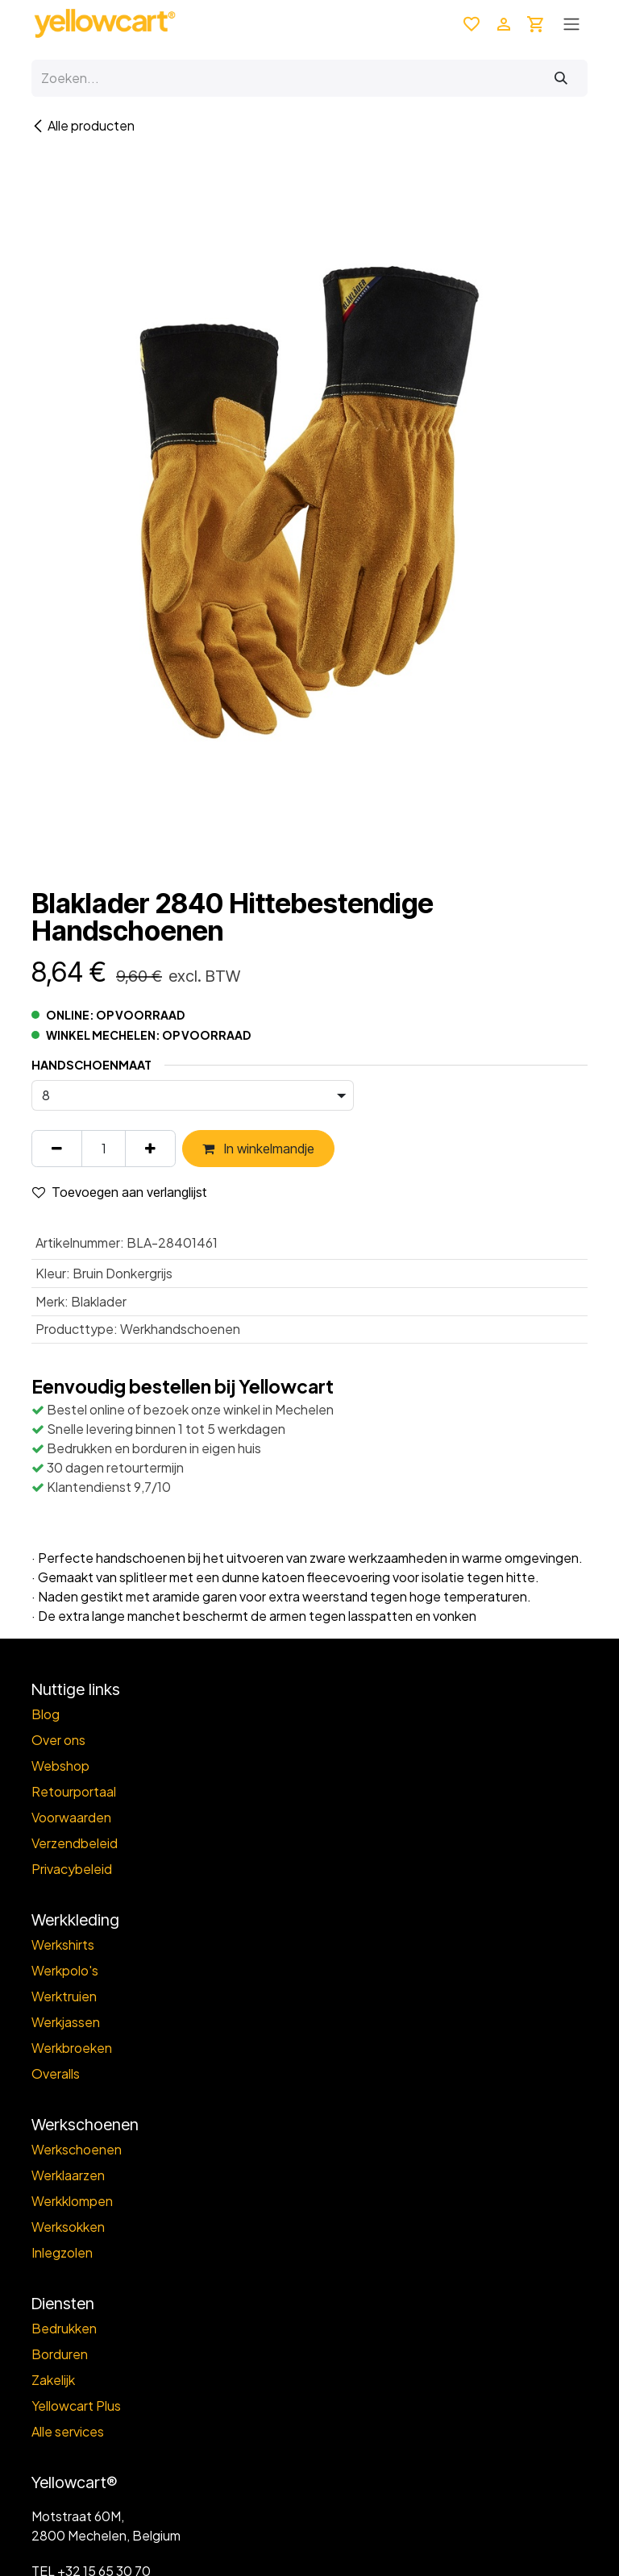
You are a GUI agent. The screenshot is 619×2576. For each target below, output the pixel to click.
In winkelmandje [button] (258, 1149)
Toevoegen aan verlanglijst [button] (119, 1192)
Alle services (67, 2431)
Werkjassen (65, 2021)
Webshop (60, 1765)
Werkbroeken (71, 2047)
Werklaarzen (68, 2175)
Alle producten (83, 125)
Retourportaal (73, 1791)
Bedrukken (64, 2328)
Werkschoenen (76, 2149)
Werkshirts (62, 1944)
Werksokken (68, 2226)
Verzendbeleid (74, 1842)
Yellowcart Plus (76, 2405)
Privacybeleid (71, 1868)
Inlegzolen (62, 2252)
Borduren (59, 2353)
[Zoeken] (561, 78)
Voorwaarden (71, 1817)
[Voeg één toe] (150, 1148)
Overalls (55, 2073)
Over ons (58, 1739)
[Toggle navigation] (571, 23)
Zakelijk (53, 2379)
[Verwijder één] (56, 1148)
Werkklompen (72, 2200)
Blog (45, 1714)
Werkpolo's (64, 1970)
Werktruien (64, 1996)
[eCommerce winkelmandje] (536, 23)
